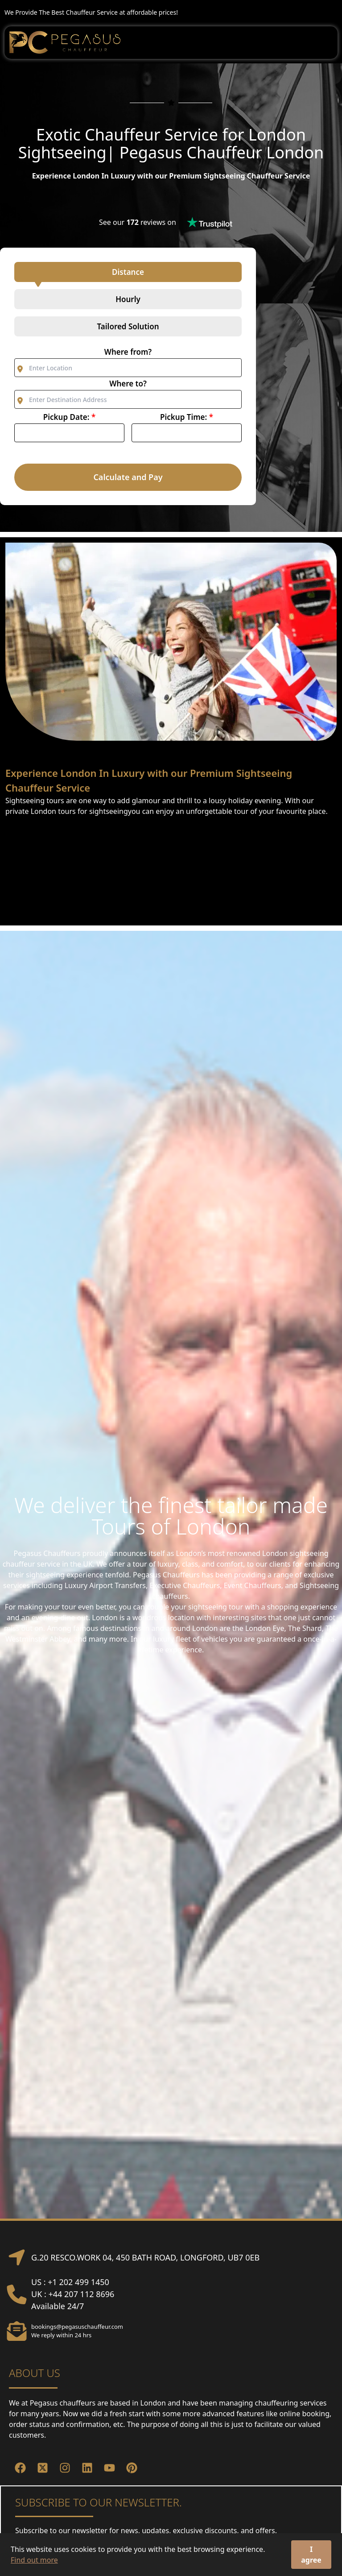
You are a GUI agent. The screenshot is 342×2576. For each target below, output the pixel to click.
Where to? (128, 383)
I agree (311, 2554)
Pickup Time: (186, 417)
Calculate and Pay (127, 477)
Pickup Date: (69, 417)
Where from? (128, 352)
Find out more (34, 2560)
